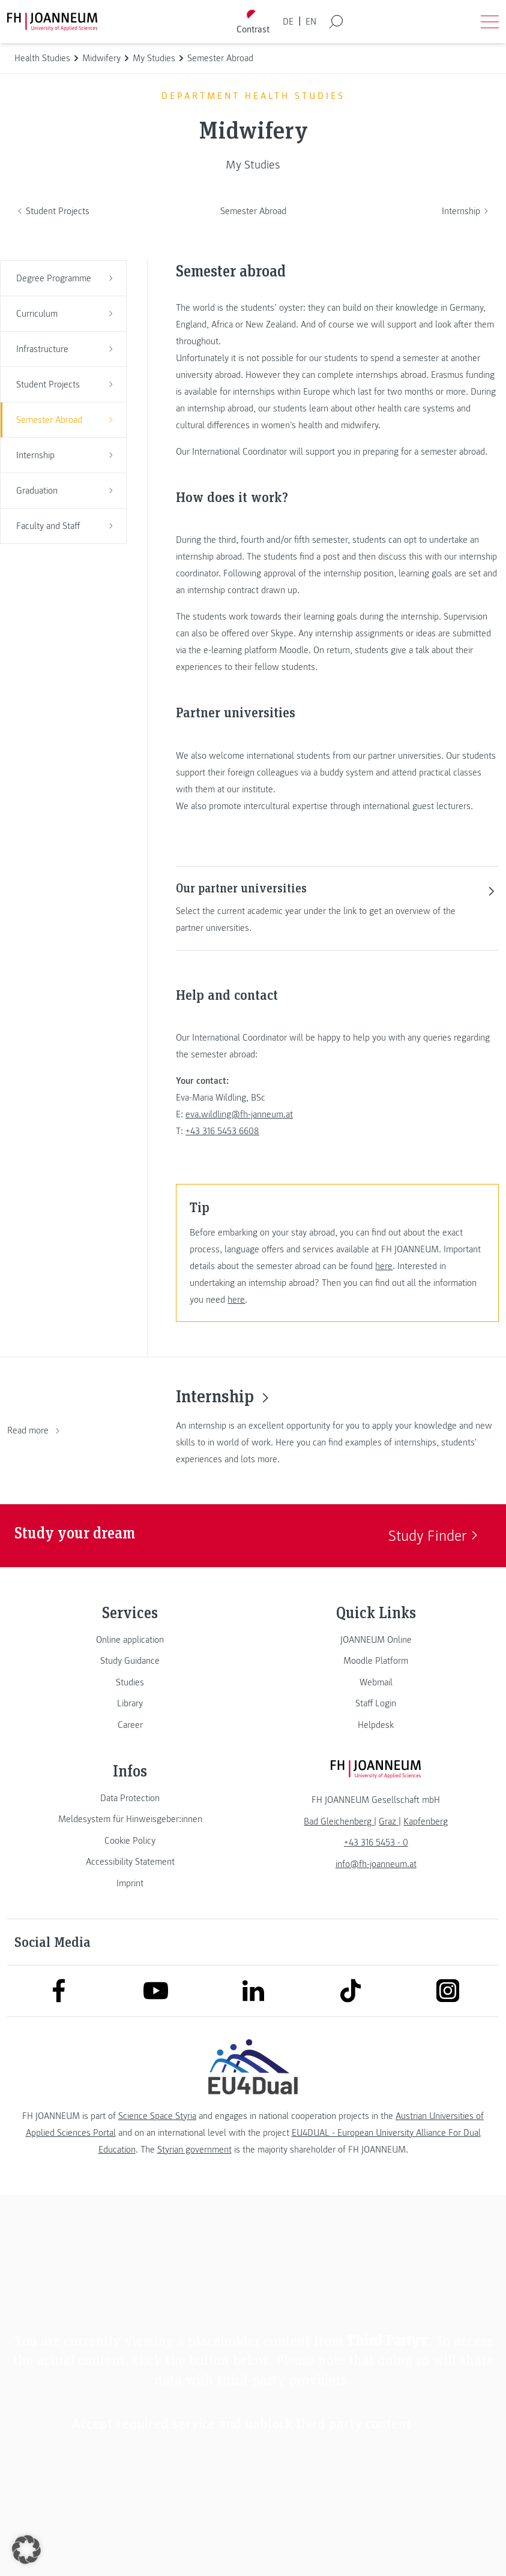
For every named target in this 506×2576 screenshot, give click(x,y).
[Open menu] (490, 22)
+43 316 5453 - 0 (376, 1842)
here (384, 1266)
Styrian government (194, 2150)
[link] (130, 1639)
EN (311, 22)
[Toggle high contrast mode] (253, 22)
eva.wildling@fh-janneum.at (239, 1114)
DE (288, 22)
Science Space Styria (157, 2116)
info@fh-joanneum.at (376, 1864)
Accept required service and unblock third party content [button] (241, 2424)
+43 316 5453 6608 (222, 1131)
